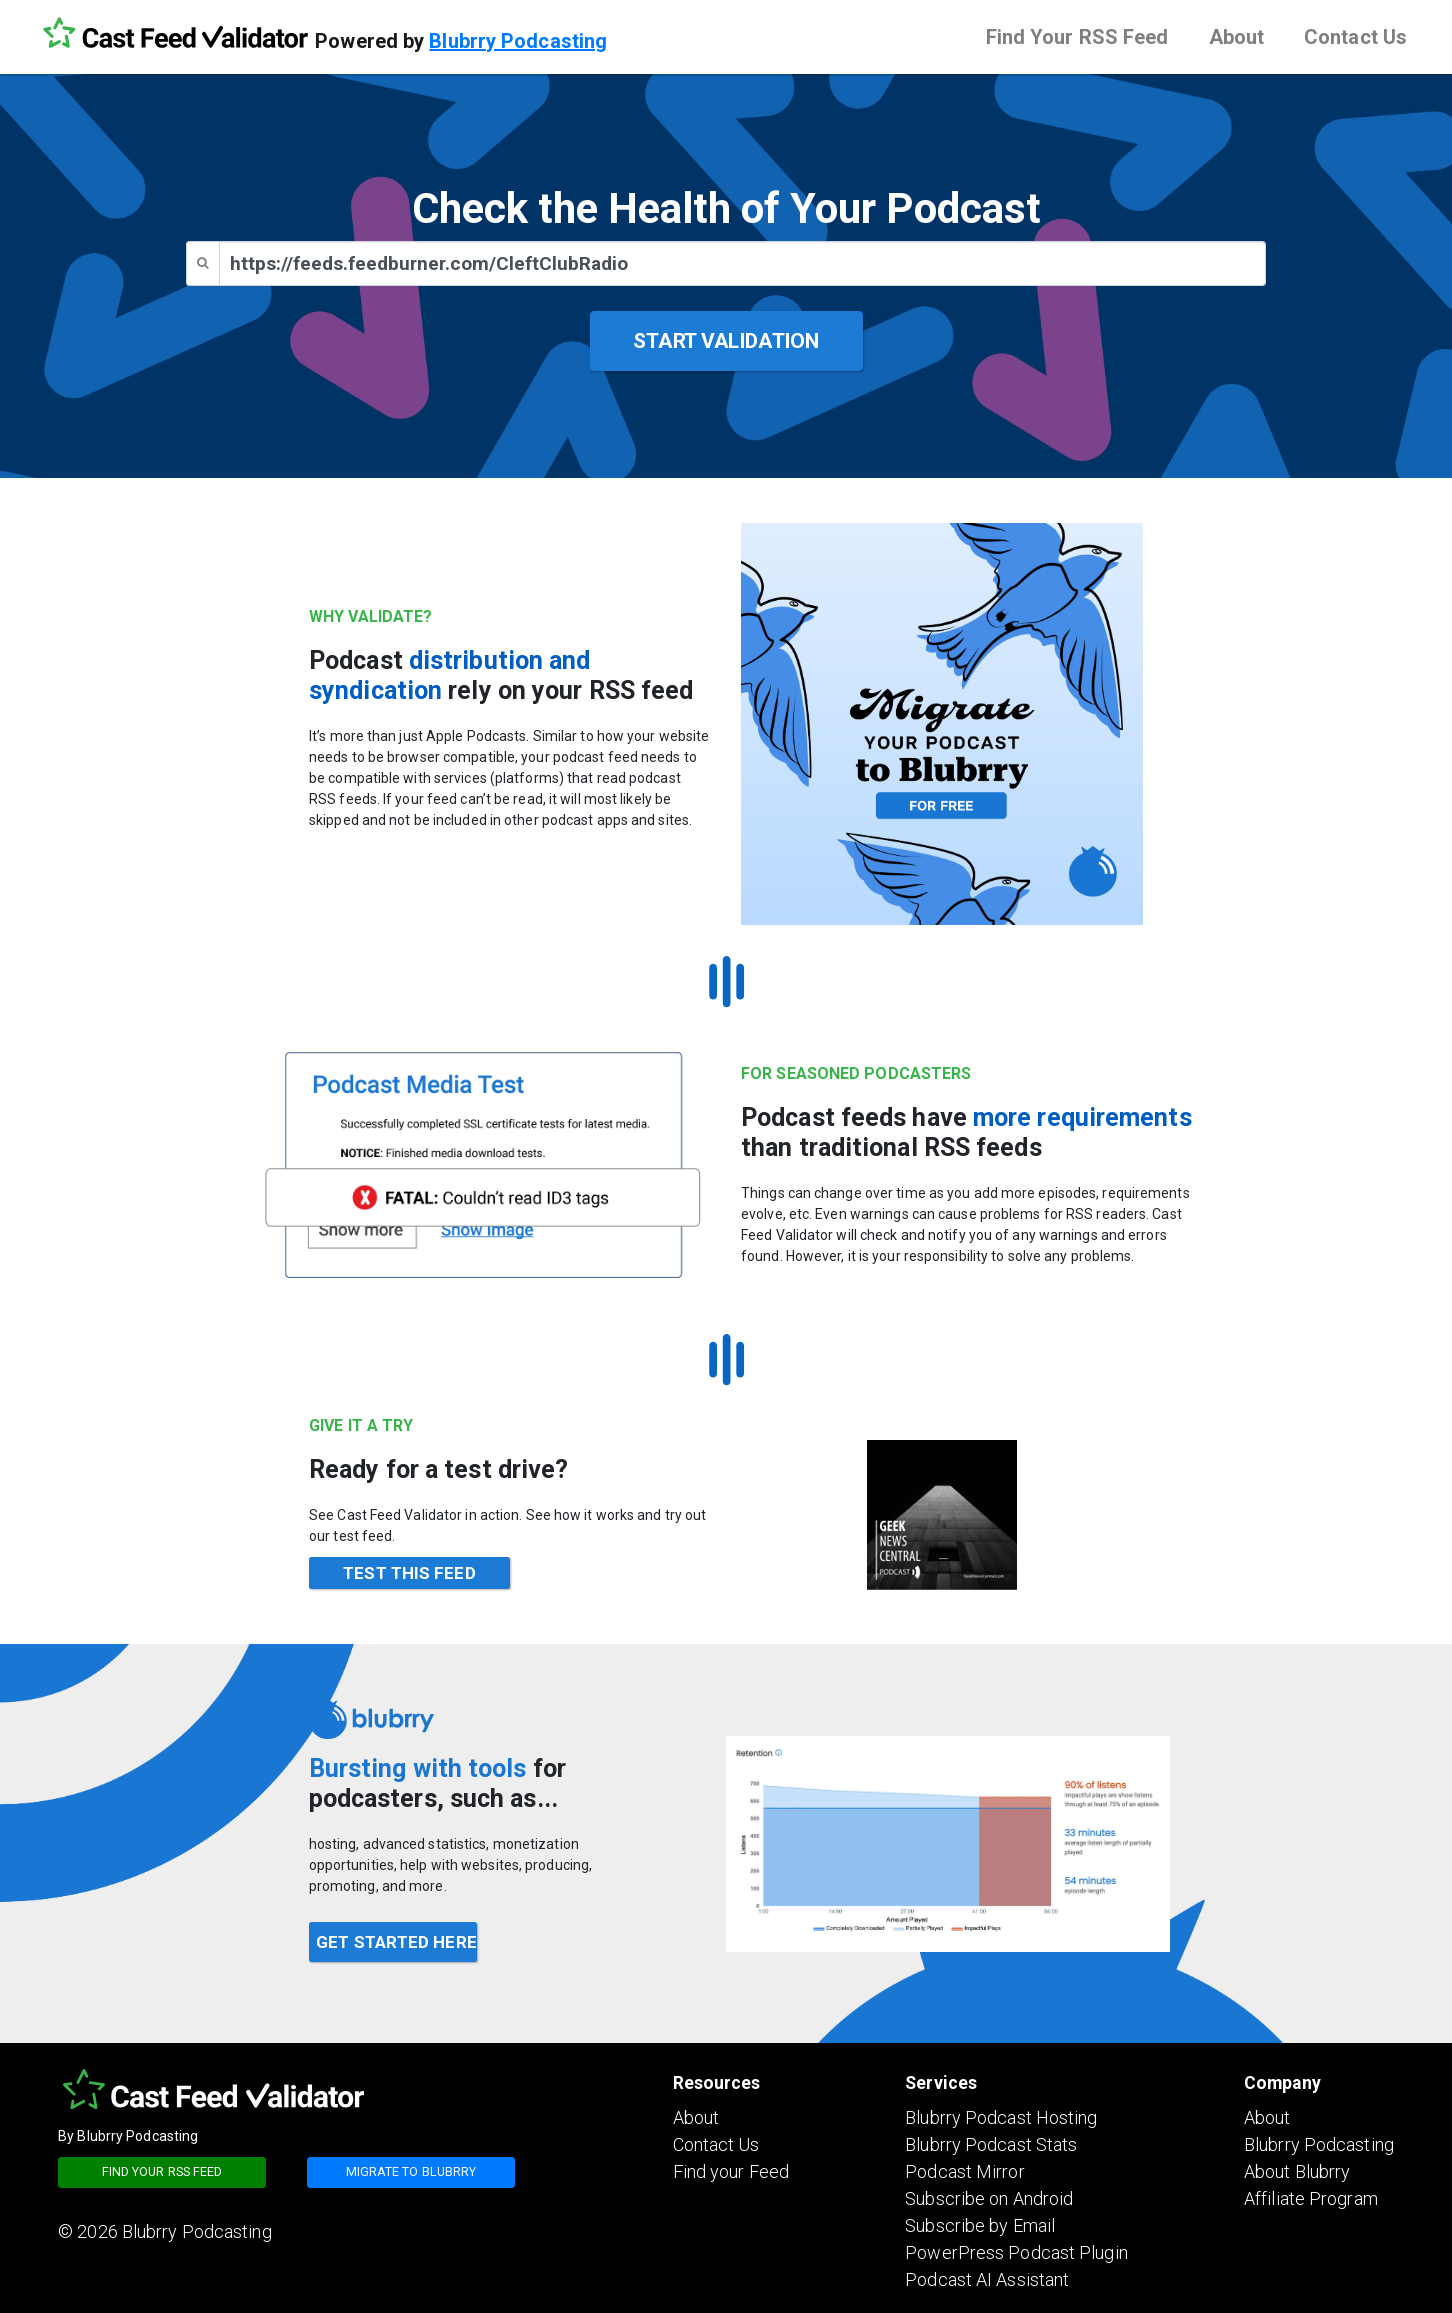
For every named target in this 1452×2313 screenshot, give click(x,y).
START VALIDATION (726, 341)
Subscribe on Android (989, 2198)
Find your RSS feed (162, 2171)
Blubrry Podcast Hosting (1001, 2117)
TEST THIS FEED (409, 1573)
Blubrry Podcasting (518, 41)
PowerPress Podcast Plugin (1016, 2252)
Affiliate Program (1311, 2198)
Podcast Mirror (964, 2171)
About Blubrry (1297, 2171)
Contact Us (1355, 37)
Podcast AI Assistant (987, 2279)
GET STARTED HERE (396, 1942)
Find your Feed (731, 2171)
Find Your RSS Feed (1077, 37)
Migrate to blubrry (411, 2171)
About (1237, 37)
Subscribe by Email (980, 2225)
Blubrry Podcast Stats (991, 2144)
